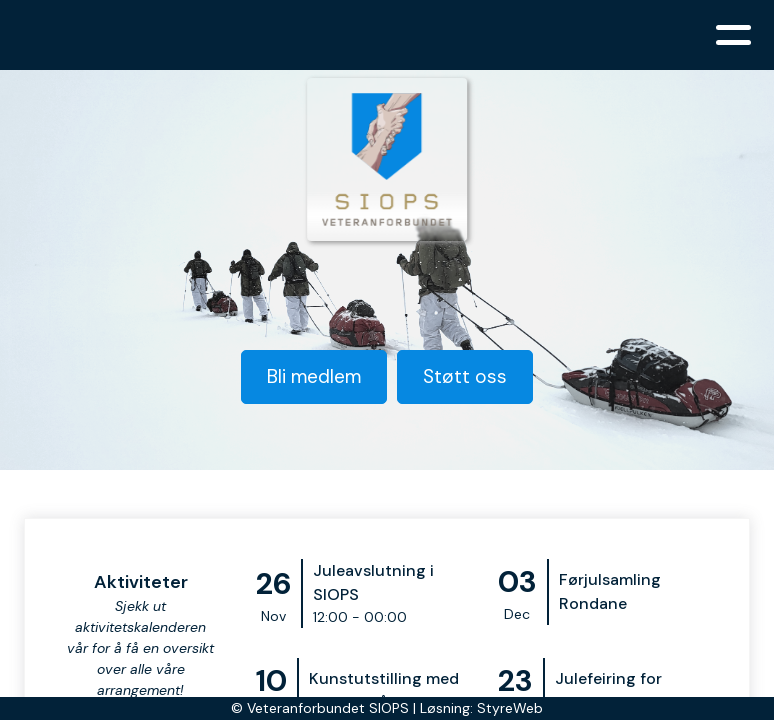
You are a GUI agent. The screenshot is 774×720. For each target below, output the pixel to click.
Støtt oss (465, 376)
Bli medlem (314, 376)
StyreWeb (510, 708)
